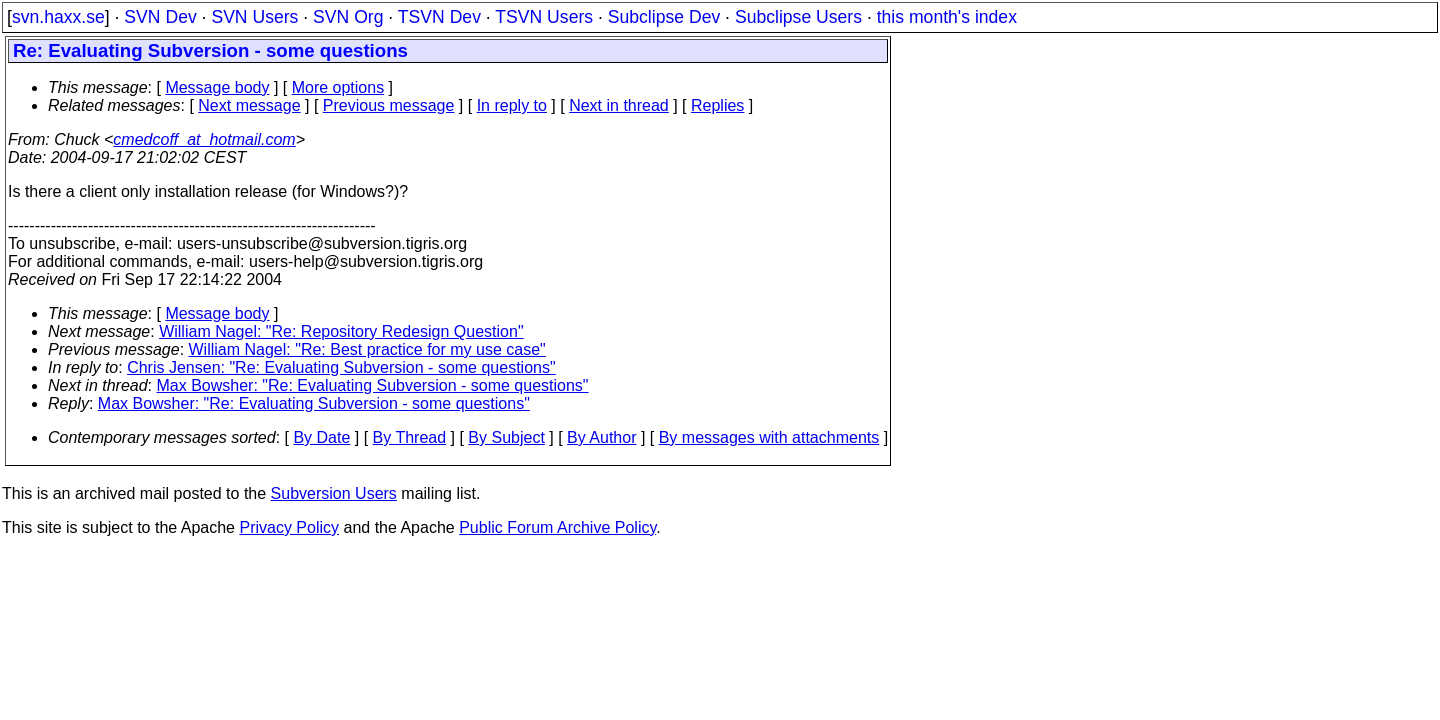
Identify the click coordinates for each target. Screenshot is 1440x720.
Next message (249, 105)
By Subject (506, 437)
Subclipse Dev (664, 17)
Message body (217, 87)
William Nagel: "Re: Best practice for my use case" (367, 349)
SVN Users (254, 17)
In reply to (512, 105)
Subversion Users (334, 493)
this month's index (947, 17)
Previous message (389, 105)
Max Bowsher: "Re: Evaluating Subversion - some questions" (373, 385)
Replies (717, 105)
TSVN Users (544, 17)
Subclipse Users (798, 17)
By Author (601, 437)
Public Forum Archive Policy (557, 527)
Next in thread (619, 105)
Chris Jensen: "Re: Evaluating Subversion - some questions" (341, 367)
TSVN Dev (439, 17)
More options (338, 87)
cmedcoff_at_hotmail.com (204, 139)
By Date (321, 437)
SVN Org (348, 17)
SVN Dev (160, 17)
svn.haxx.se (58, 17)
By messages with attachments (769, 437)
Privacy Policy (289, 527)
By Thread (410, 437)
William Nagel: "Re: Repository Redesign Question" (341, 331)
